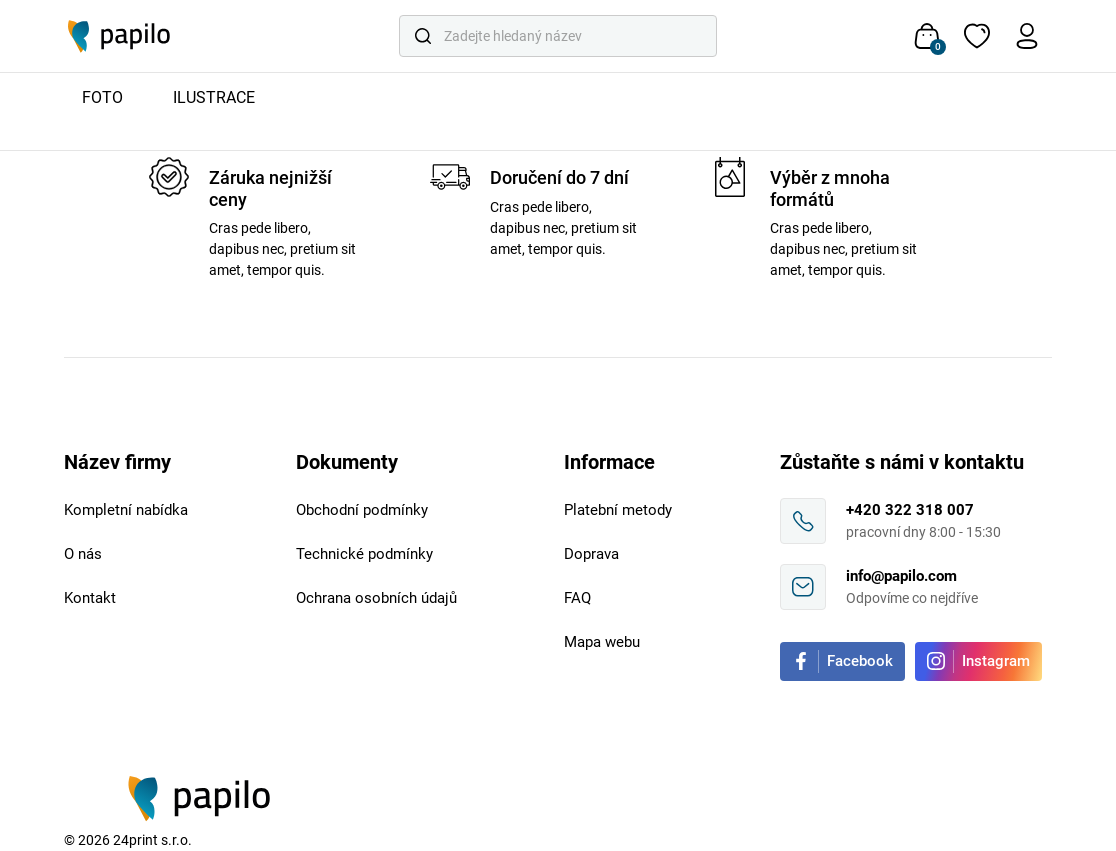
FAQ (577, 598)
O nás (83, 554)
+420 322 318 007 (910, 510)
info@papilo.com (901, 576)
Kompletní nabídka (126, 510)
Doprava (591, 554)
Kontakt (90, 598)
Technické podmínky (364, 554)
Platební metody (618, 510)
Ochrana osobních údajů (376, 598)
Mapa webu (602, 642)
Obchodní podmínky (362, 510)
